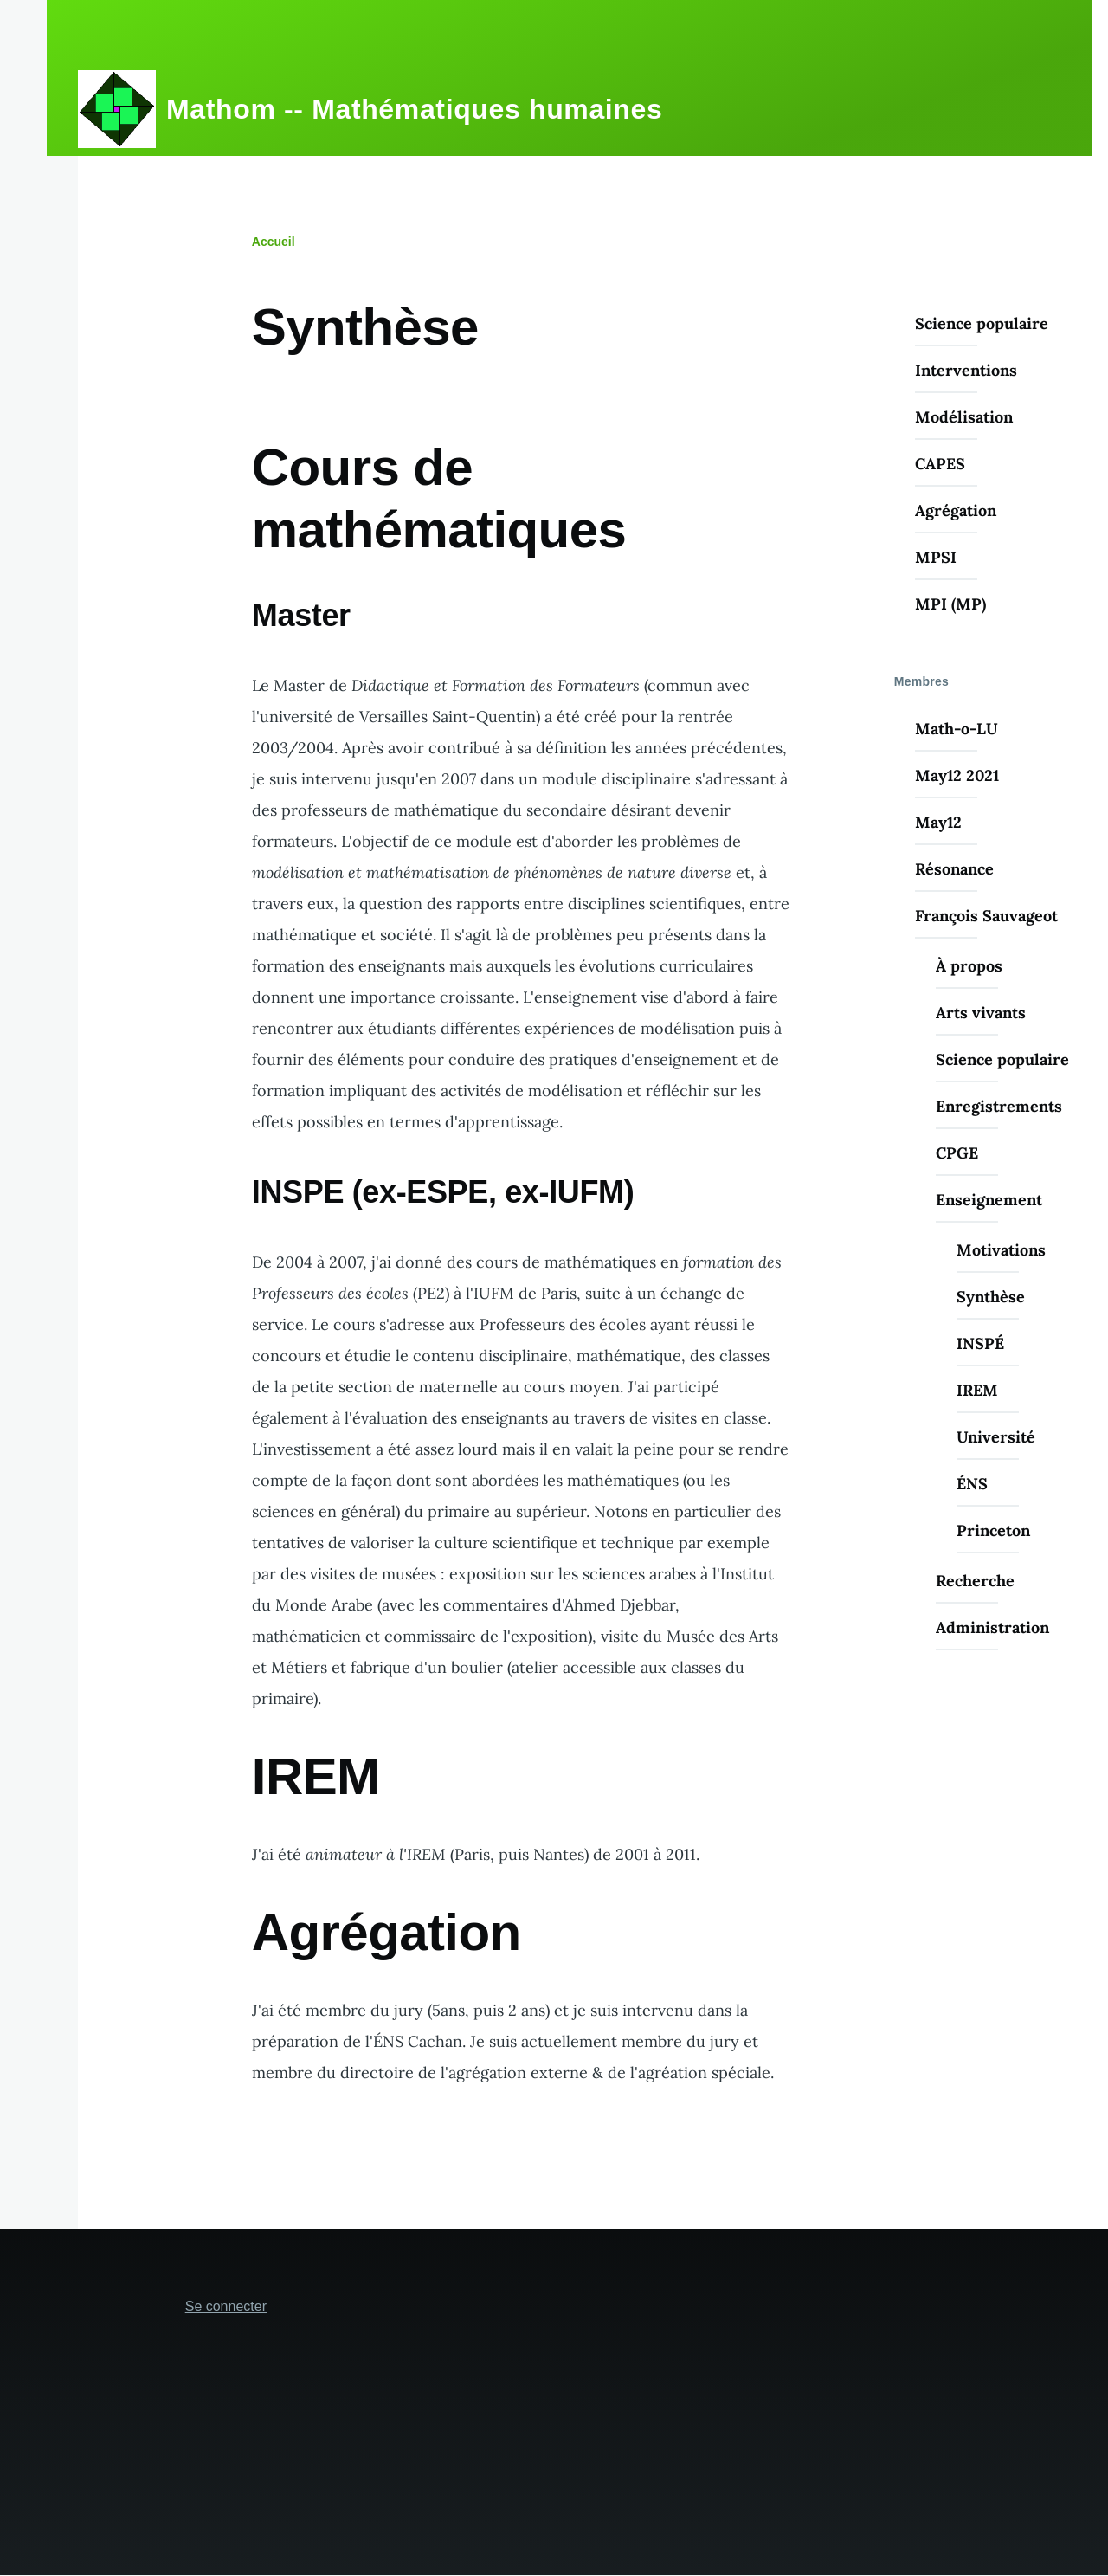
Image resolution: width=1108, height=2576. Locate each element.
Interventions (966, 370)
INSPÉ (980, 1343)
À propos (969, 966)
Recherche (975, 1581)
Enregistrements (999, 1106)
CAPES (940, 464)
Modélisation (964, 417)
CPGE (957, 1153)
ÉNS (972, 1484)
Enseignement (989, 1200)
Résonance (954, 869)
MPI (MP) (950, 604)
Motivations (1001, 1250)
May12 (938, 822)
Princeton (993, 1530)
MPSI (936, 557)
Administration (992, 1627)
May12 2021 (957, 775)
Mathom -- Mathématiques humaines (414, 109)
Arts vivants (981, 1013)
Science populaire (981, 323)
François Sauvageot (986, 916)
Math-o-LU (956, 729)
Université (996, 1437)
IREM (977, 1390)
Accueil (273, 242)
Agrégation (955, 510)
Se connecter (226, 2306)
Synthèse (991, 1297)
